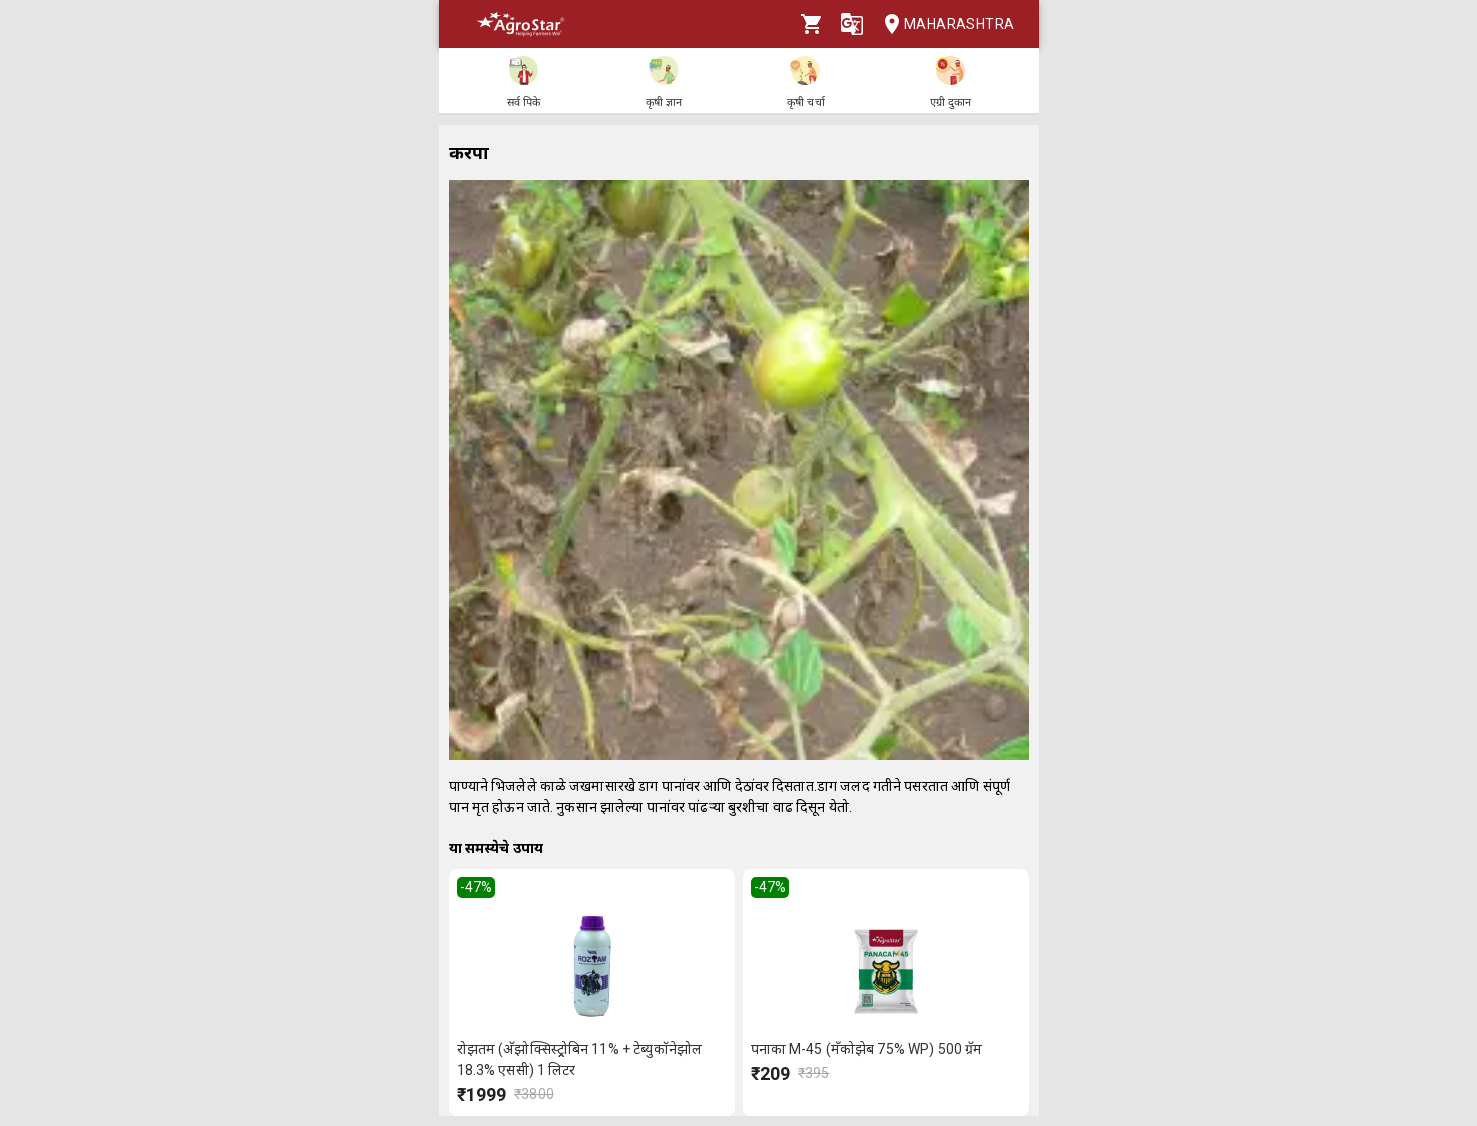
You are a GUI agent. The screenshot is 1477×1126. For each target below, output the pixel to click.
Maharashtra (943, 24)
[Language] (852, 24)
